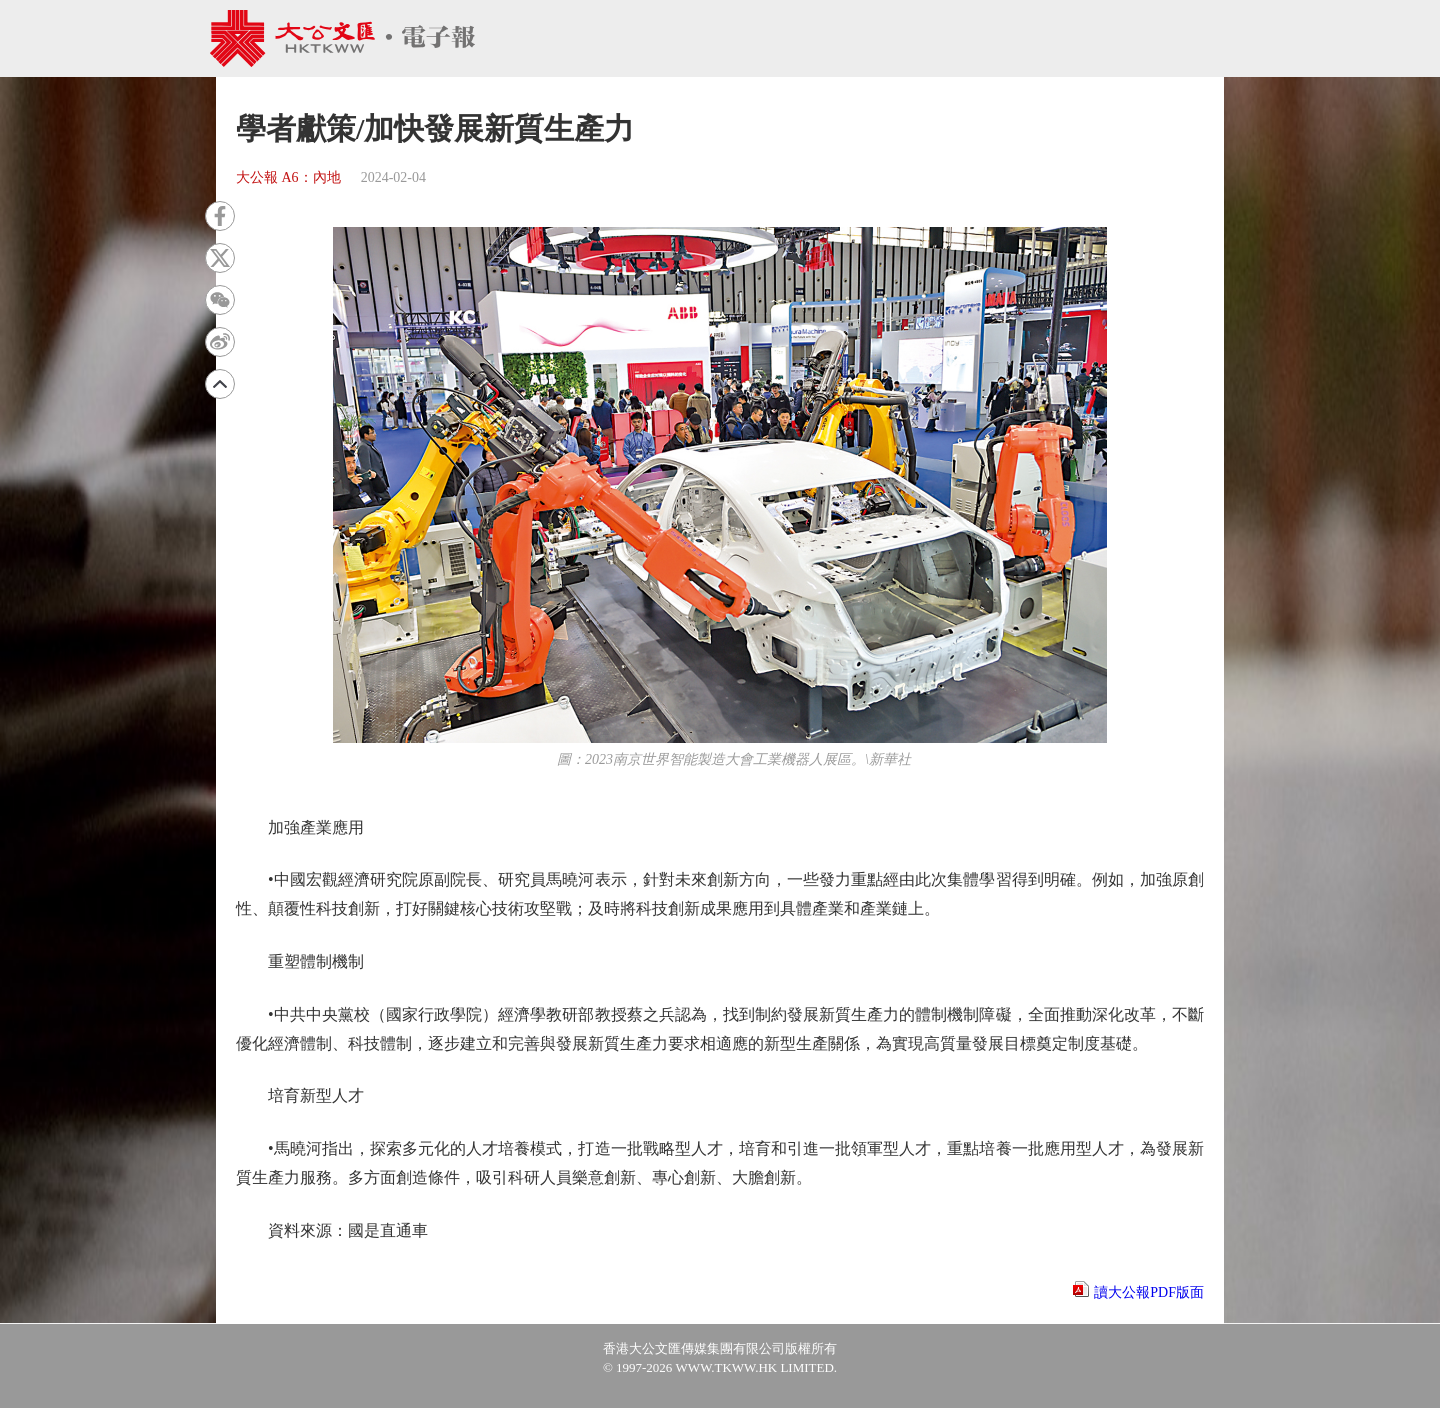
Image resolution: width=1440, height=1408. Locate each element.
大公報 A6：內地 (288, 177)
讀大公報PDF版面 (1149, 1292)
